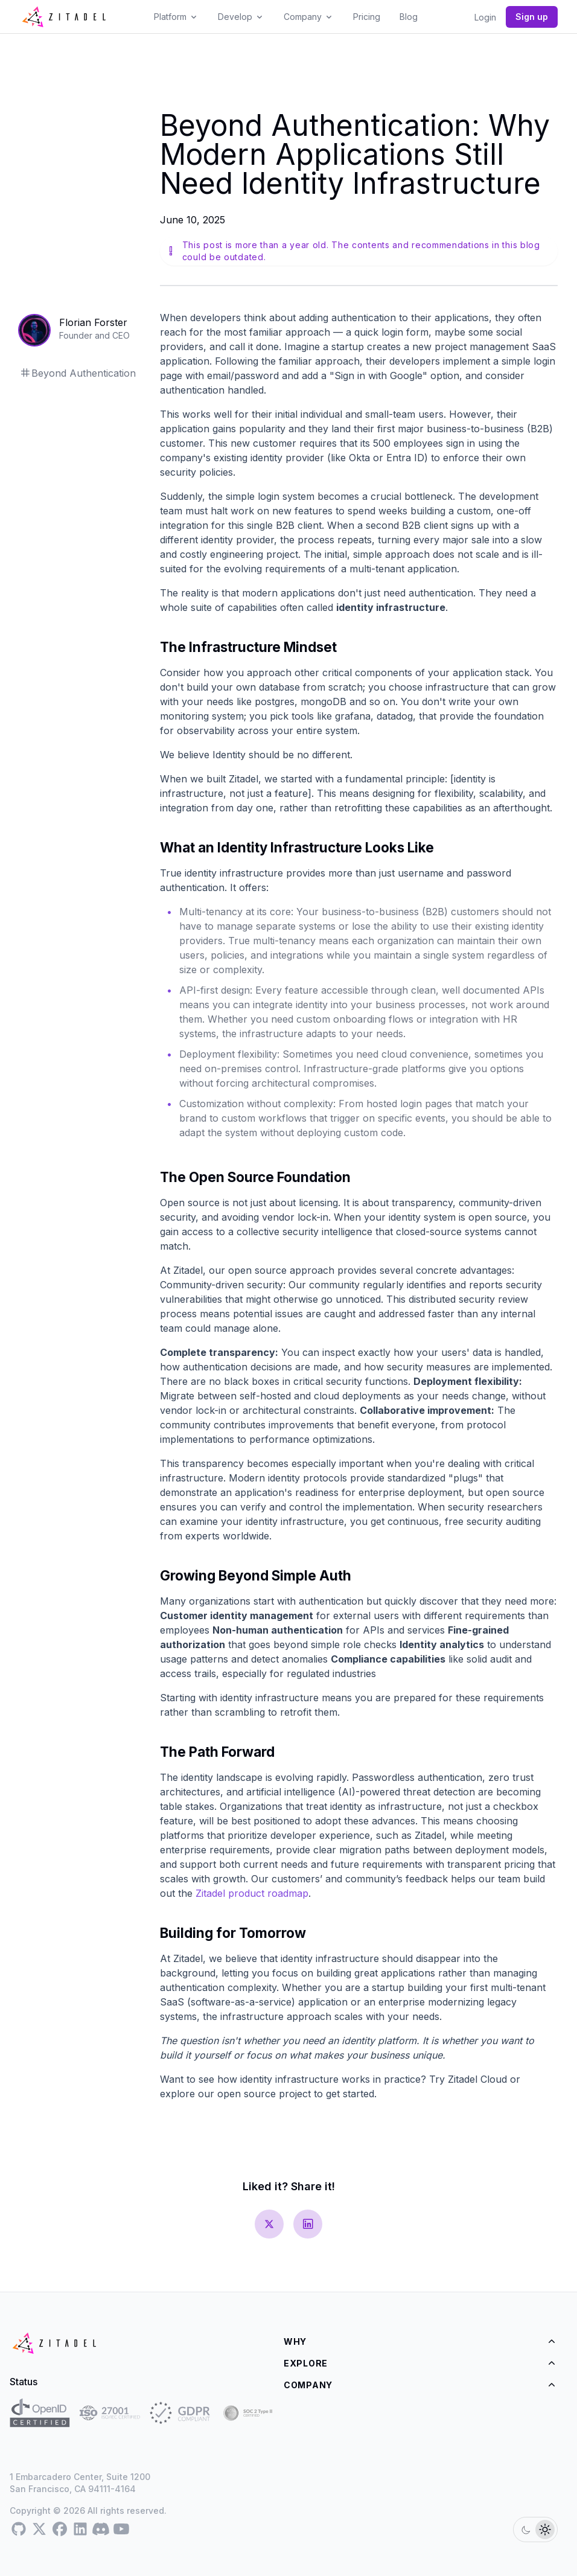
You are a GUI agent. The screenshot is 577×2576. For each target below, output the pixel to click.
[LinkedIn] (80, 2529)
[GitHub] (19, 2529)
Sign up (531, 16)
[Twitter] (39, 2529)
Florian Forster (93, 322)
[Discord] (101, 2529)
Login (485, 17)
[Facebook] (60, 2529)
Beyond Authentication (77, 373)
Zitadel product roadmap (252, 1893)
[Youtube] (121, 2529)
